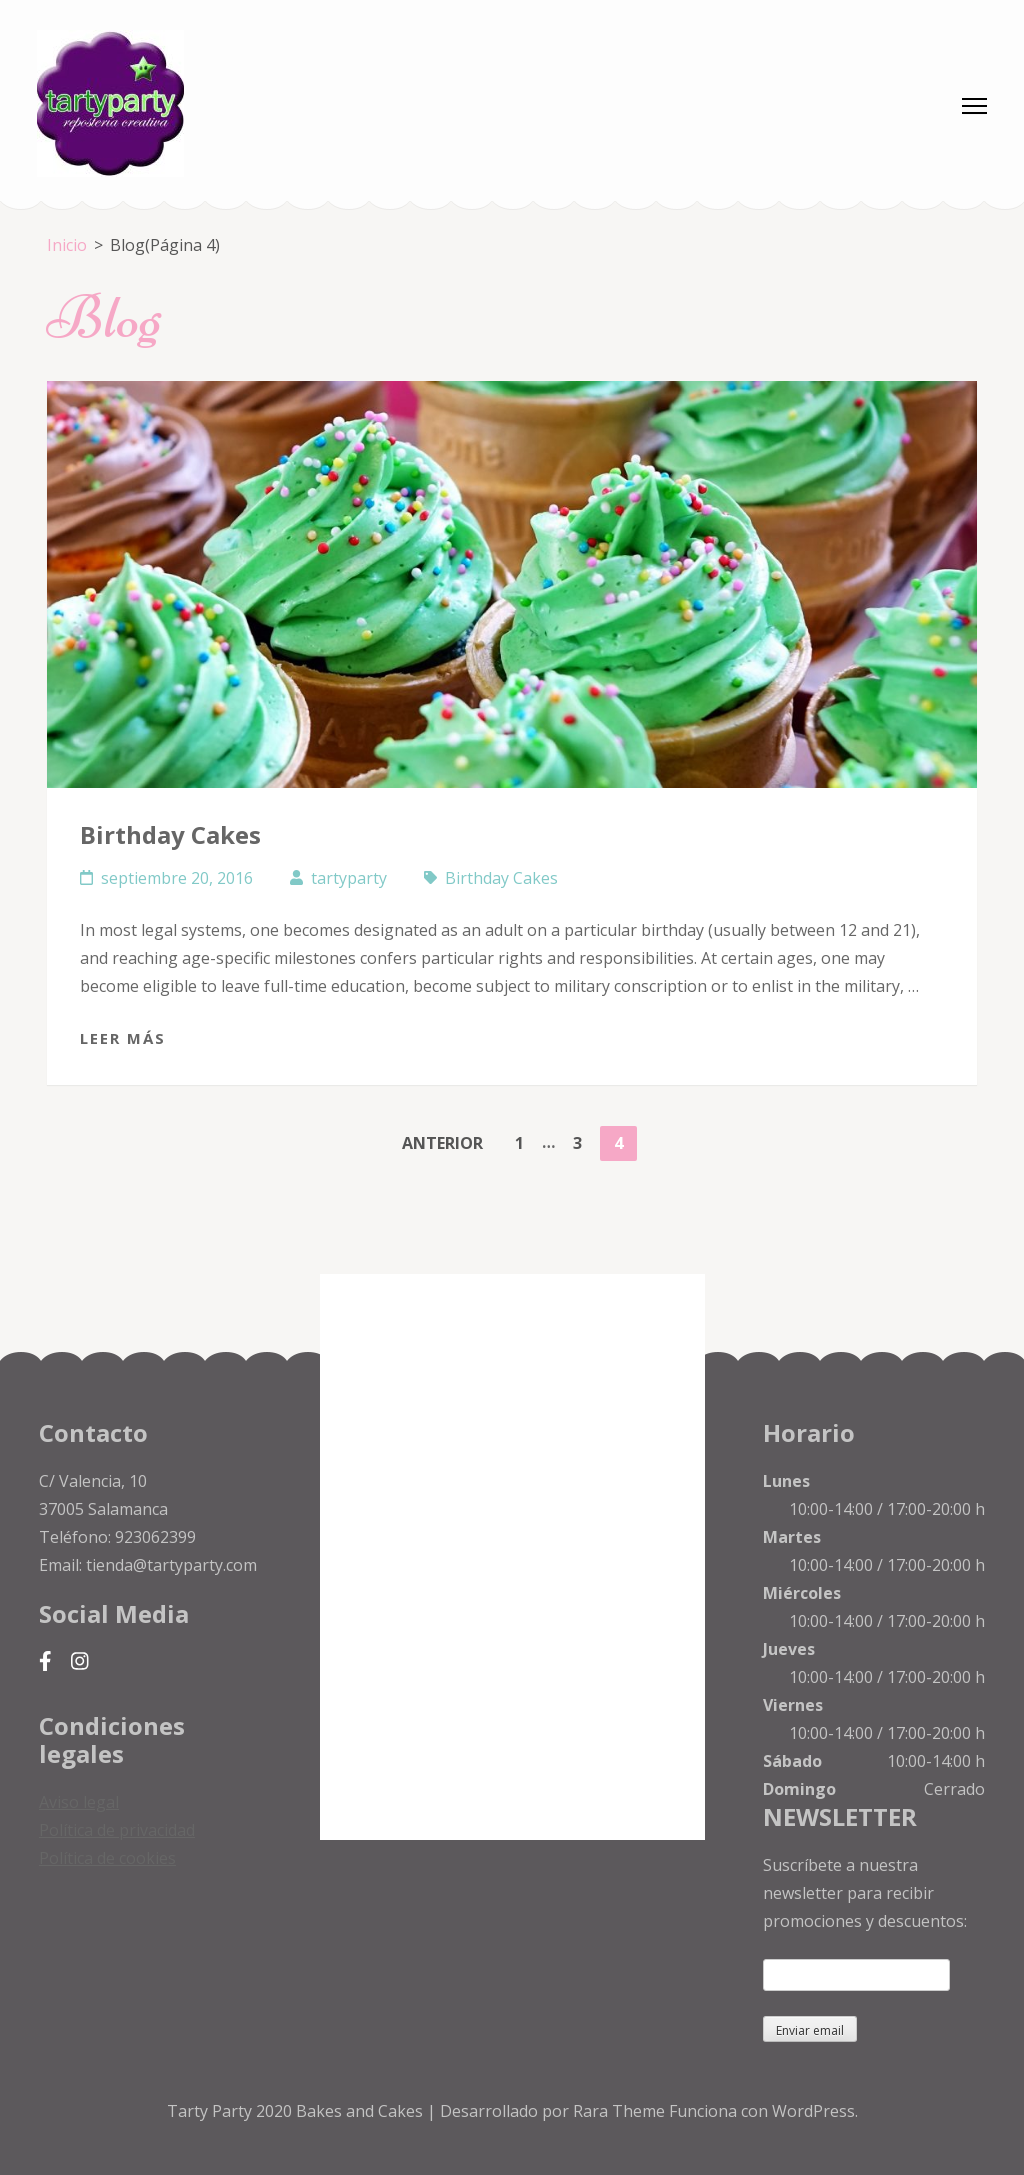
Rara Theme (621, 2111)
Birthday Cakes (170, 834)
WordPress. (815, 2111)
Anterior (442, 1143)
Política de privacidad (117, 1830)
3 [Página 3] (584, 1140)
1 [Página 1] (526, 1140)
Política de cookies (107, 1858)
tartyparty (349, 878)
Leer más (123, 1038)
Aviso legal (79, 1802)
